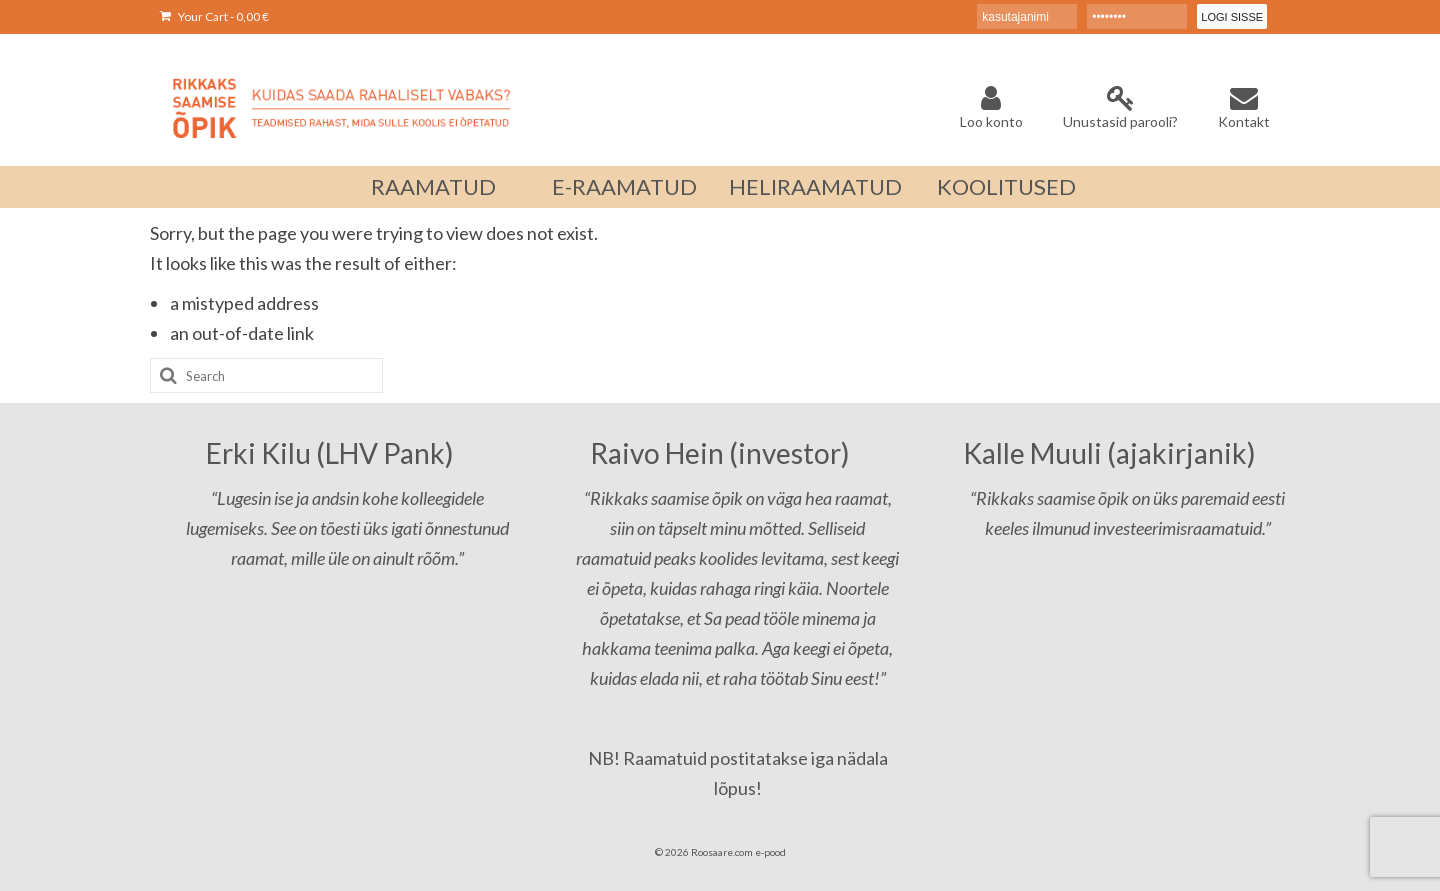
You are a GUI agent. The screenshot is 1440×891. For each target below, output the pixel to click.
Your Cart (214, 16)
